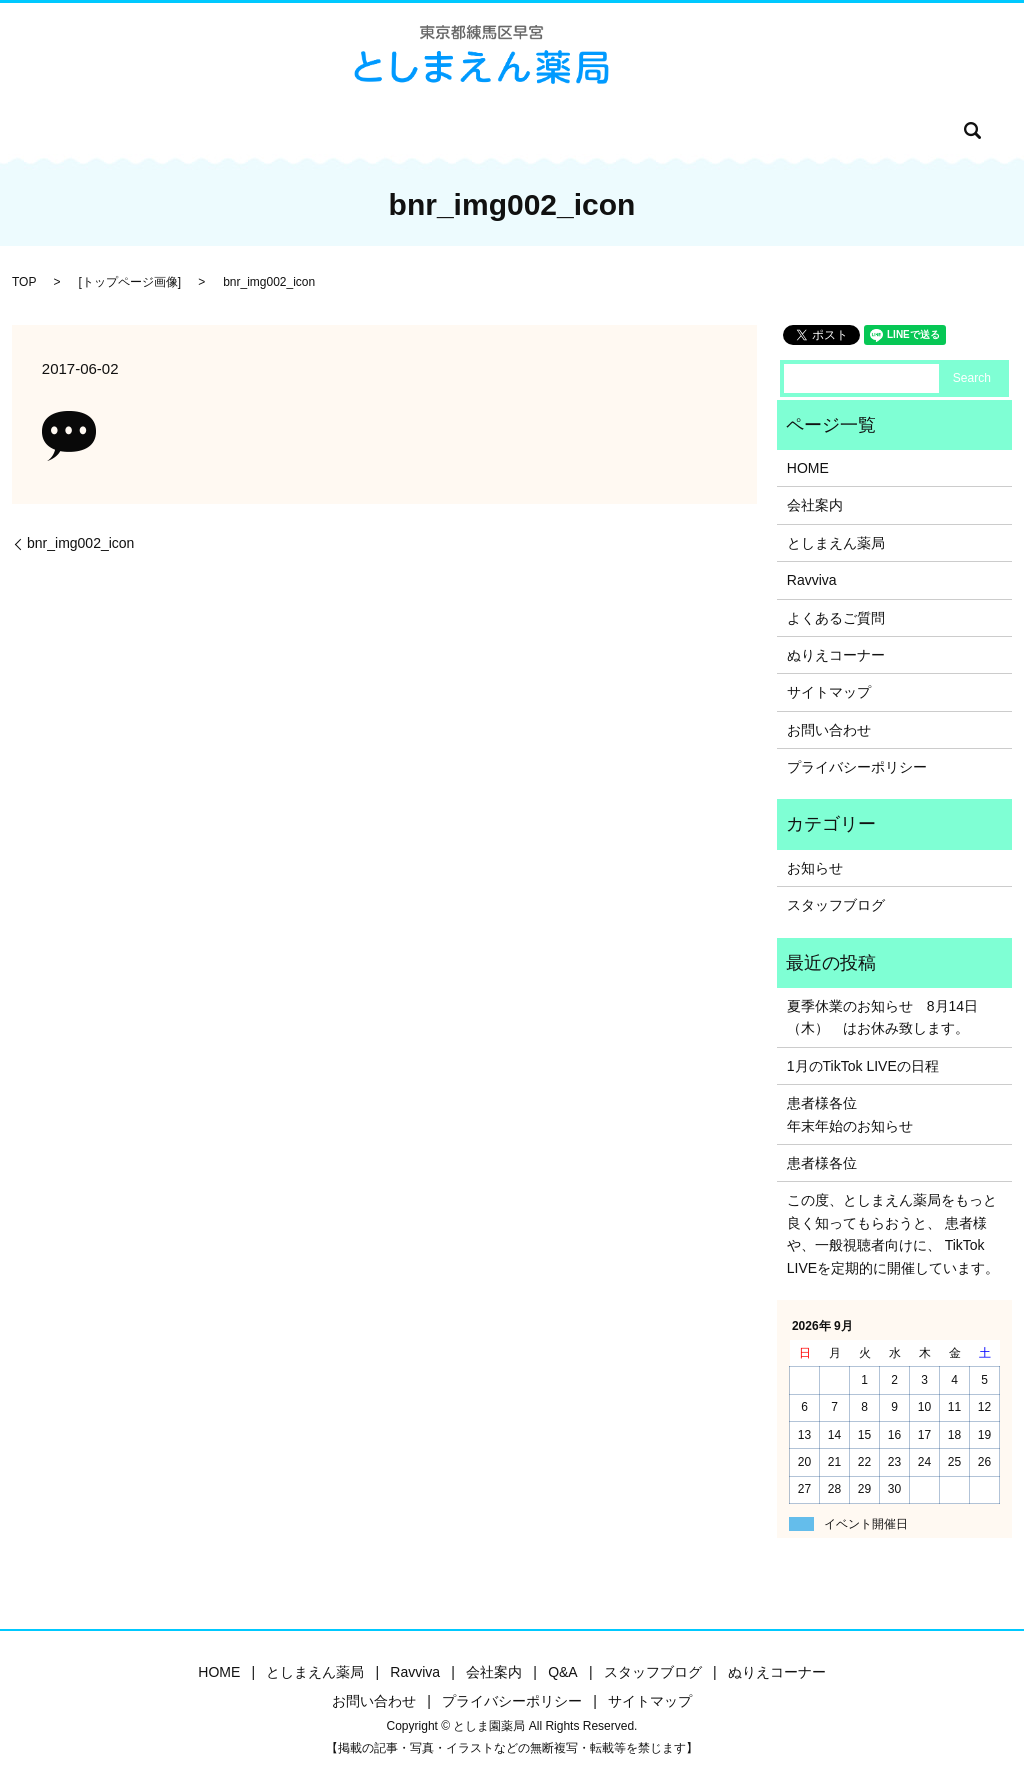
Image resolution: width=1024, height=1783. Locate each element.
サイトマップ (829, 692)
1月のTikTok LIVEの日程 (863, 1066)
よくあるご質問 (836, 618)
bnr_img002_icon (80, 543)
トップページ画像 (130, 282)
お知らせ (815, 868)
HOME (167, 130)
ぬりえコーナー (676, 130)
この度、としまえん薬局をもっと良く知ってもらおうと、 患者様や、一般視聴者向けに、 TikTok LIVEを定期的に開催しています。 (893, 1233)
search (863, 130)
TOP (24, 282)
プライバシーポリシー (857, 767)
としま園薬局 (249, 130)
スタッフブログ (559, 130)
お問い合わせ (787, 130)
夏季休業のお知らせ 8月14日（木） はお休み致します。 (882, 1017)
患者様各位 (822, 1163)
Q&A (474, 130)
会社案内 (411, 130)
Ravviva (337, 130)
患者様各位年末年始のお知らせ (850, 1114)
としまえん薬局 (836, 543)
